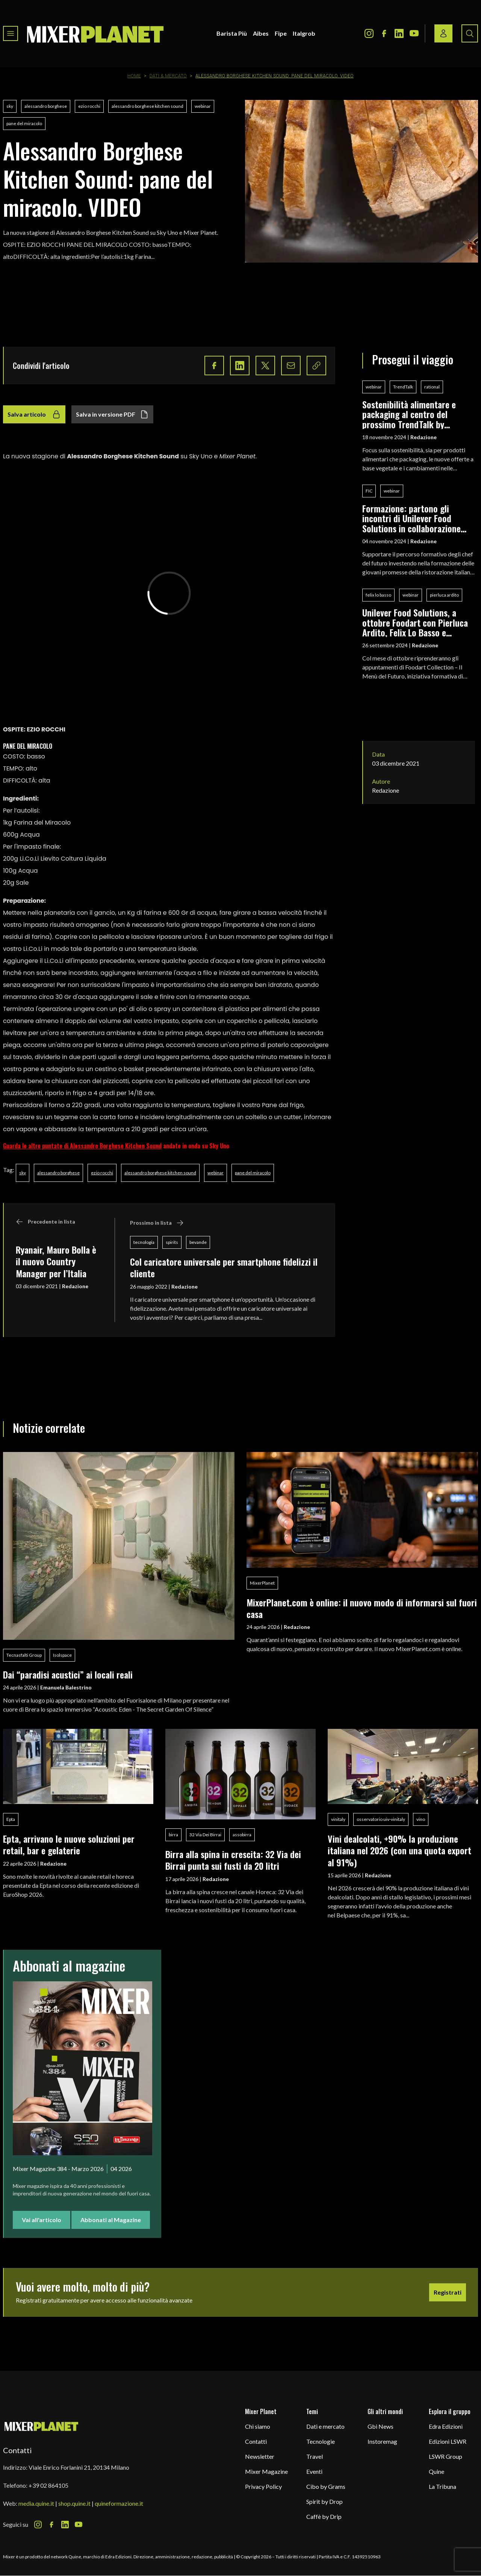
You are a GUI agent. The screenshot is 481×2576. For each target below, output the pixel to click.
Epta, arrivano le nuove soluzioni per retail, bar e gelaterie (69, 1844)
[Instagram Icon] (369, 33)
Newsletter (259, 2456)
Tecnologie (320, 2441)
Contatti (256, 2441)
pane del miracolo (24, 123)
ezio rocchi (89, 106)
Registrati (447, 2292)
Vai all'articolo (41, 2219)
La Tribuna (442, 2486)
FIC (369, 491)
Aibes (261, 33)
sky (9, 106)
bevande (198, 1242)
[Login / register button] (443, 33)
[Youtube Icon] (414, 33)
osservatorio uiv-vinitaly (381, 1819)
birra (173, 1834)
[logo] (95, 33)
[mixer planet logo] (41, 2426)
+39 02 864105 (48, 2485)
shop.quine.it (74, 2503)
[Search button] (469, 33)
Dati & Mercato (168, 76)
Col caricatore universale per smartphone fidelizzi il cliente (224, 1267)
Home (134, 76)
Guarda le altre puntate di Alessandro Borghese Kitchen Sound (82, 1145)
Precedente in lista (45, 1221)
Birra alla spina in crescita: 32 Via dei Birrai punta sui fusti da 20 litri (233, 1859)
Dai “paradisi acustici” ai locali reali (68, 1674)
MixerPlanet (262, 1583)
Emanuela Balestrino (66, 1687)
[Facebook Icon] (384, 33)
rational (432, 387)
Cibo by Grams (325, 2486)
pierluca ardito (444, 595)
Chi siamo (257, 2426)
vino (420, 1819)
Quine (436, 2471)
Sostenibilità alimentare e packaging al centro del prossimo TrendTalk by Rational (409, 414)
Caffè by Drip (324, 2516)
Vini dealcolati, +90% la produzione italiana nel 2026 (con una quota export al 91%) (399, 1850)
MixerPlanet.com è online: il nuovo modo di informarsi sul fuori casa (362, 1608)
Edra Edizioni (446, 2426)
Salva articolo (34, 414)
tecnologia (143, 1242)
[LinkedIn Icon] (399, 33)
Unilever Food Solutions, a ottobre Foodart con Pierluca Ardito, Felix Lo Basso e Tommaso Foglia (415, 622)
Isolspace (62, 1655)
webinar (203, 106)
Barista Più (231, 33)
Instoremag (382, 2441)
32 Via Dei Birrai (205, 1834)
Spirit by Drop (324, 2501)
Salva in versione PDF (112, 414)
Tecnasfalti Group (24, 1655)
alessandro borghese (45, 106)
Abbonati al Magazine (110, 2219)
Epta (10, 1819)
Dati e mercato (325, 2426)
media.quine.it (36, 2503)
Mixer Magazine (266, 2471)
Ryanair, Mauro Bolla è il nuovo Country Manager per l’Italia (56, 1261)
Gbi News (380, 2426)
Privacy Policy (263, 2486)
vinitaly (338, 1819)
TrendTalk (403, 387)
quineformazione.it (119, 2503)
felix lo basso (378, 595)
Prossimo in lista (157, 1223)
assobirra (242, 1834)
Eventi (314, 2471)
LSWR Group (445, 2456)
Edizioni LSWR (447, 2441)
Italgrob (304, 33)
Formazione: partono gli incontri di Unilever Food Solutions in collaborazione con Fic (411, 518)
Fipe (281, 33)
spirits (172, 1242)
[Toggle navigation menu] (10, 33)
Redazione (75, 1286)
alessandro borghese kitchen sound (147, 106)
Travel (314, 2456)
